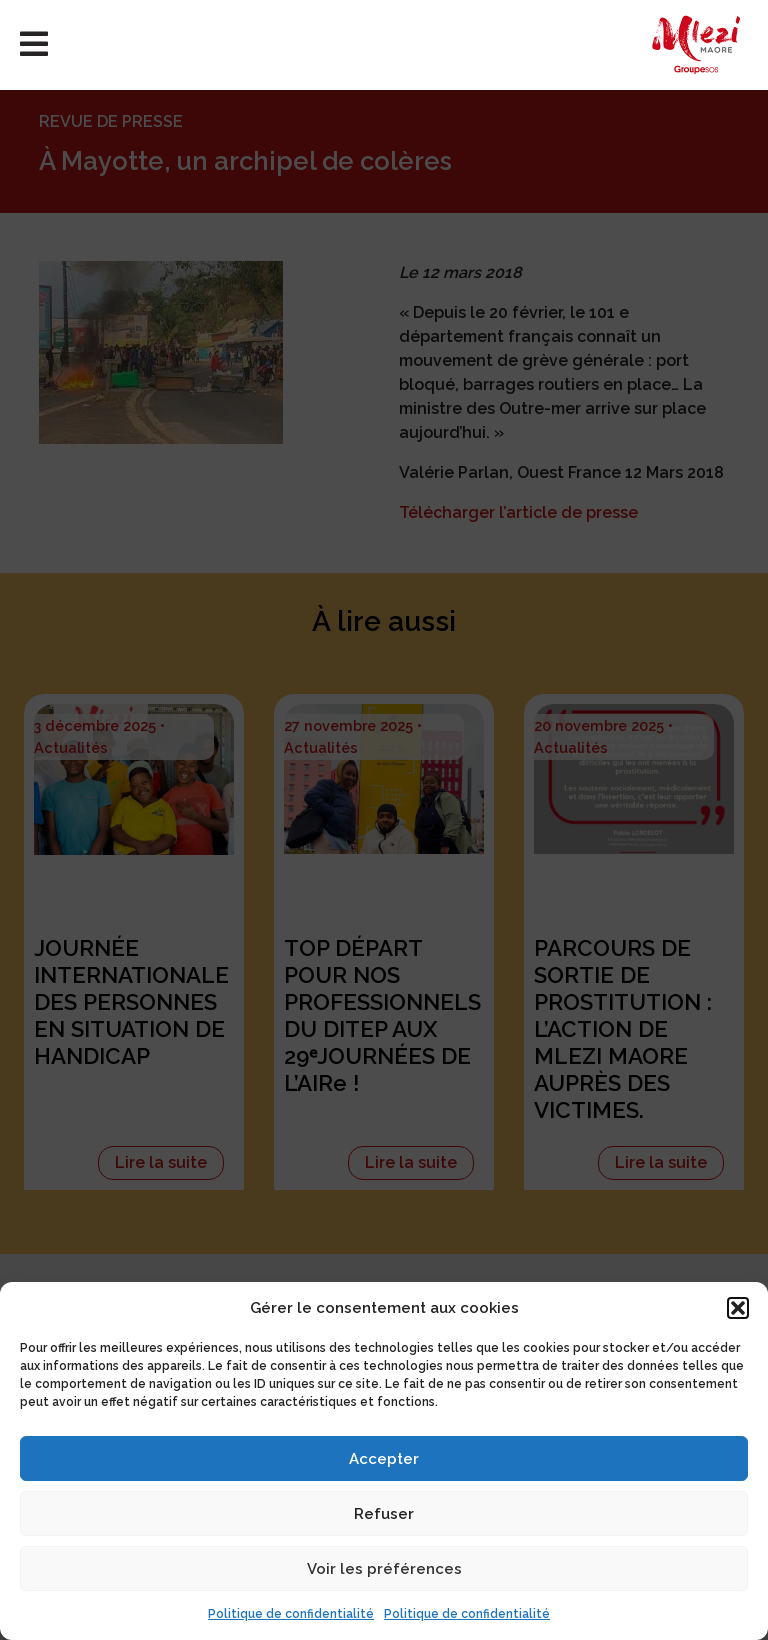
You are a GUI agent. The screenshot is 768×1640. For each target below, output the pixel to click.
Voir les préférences (384, 1569)
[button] (738, 1308)
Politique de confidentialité (291, 1614)
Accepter (384, 1459)
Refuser (384, 1514)
